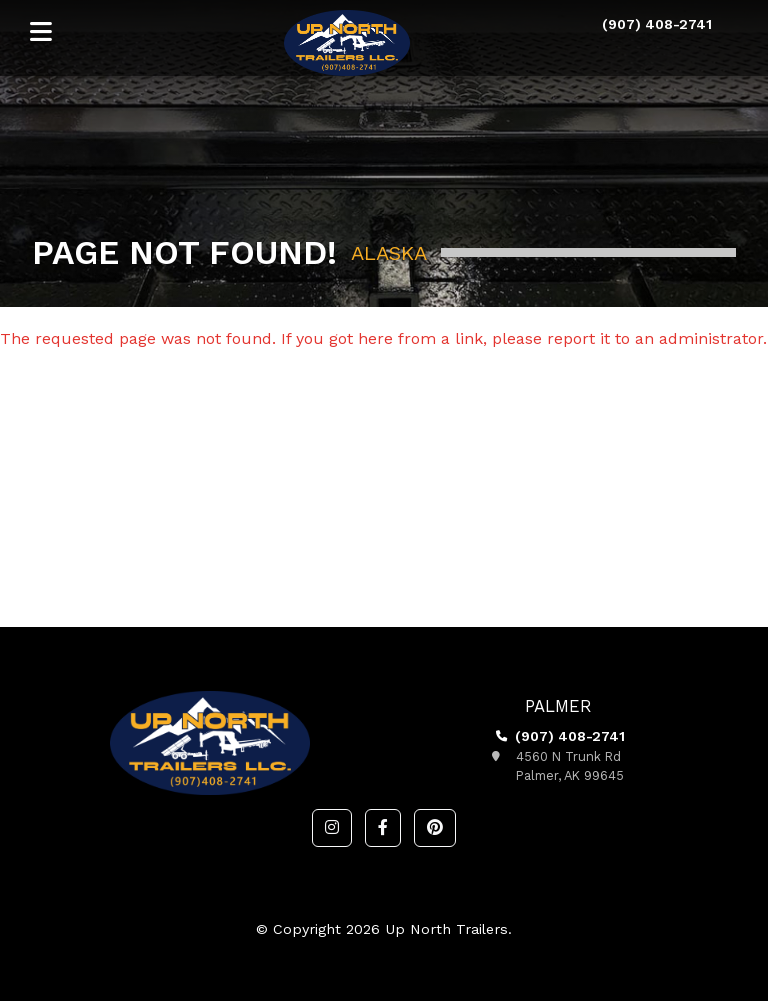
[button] (332, 828)
